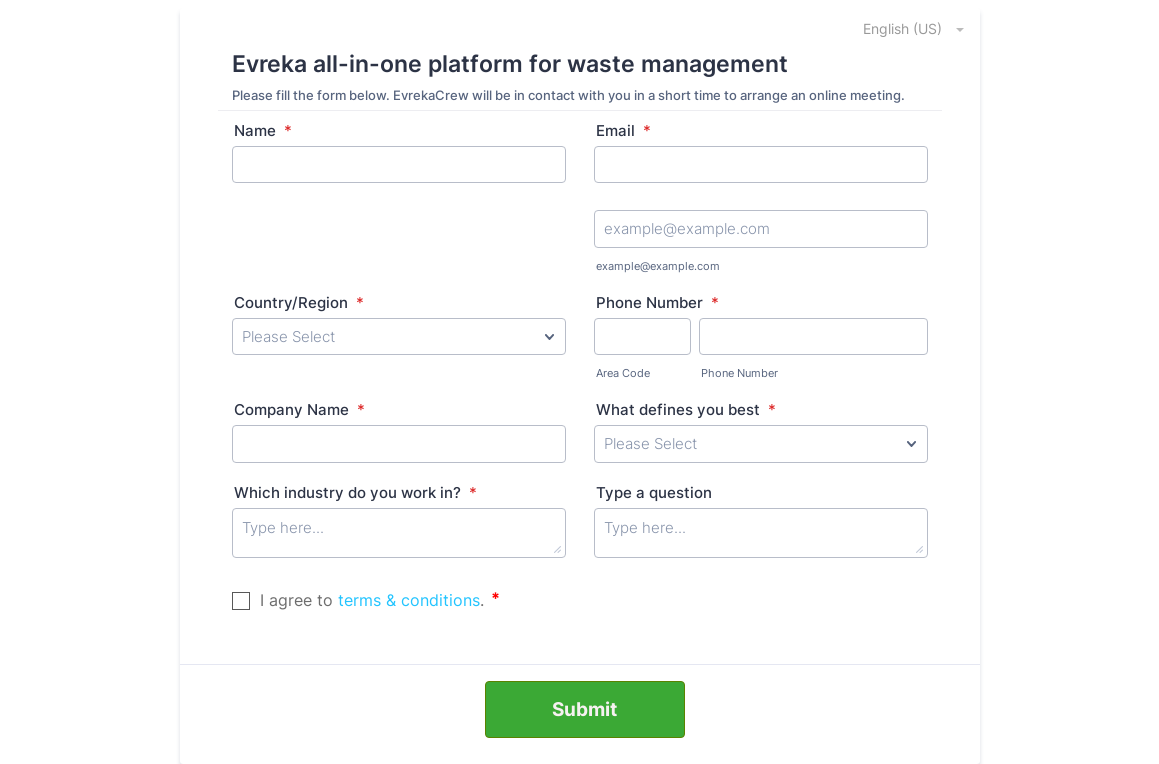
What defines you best (686, 409)
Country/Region (299, 302)
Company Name (299, 409)
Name (263, 130)
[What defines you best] (761, 444)
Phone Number (657, 302)
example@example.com (658, 266)
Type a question (654, 492)
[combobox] (902, 28)
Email (623, 130)
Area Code (623, 373)
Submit (584, 709)
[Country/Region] (399, 337)
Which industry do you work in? (355, 492)
